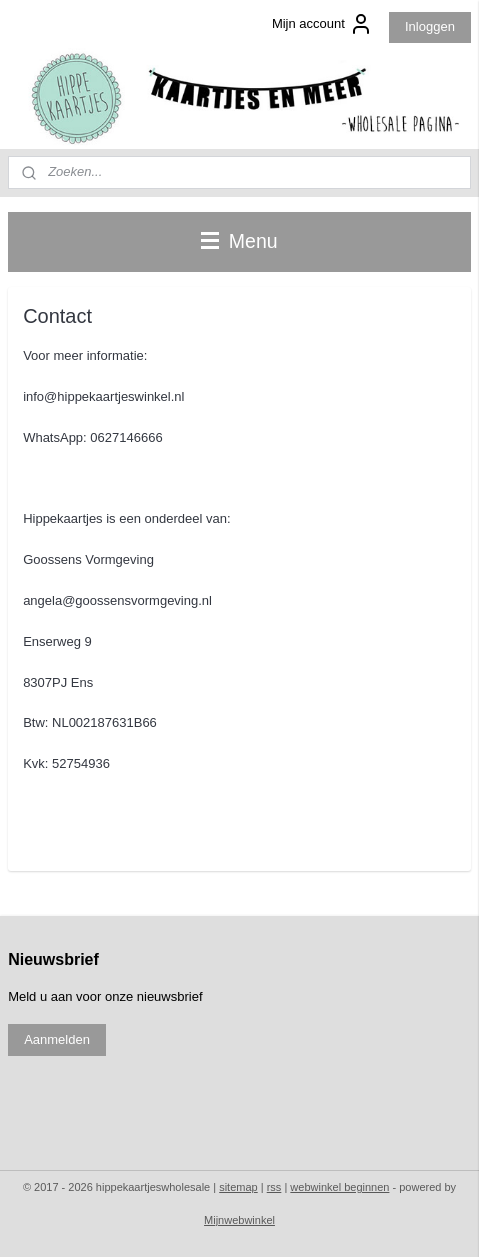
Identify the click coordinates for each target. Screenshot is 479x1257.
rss (274, 1187)
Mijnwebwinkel (239, 1220)
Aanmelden (57, 1039)
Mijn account (322, 24)
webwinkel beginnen (339, 1187)
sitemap (238, 1187)
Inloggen (430, 26)
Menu (239, 241)
